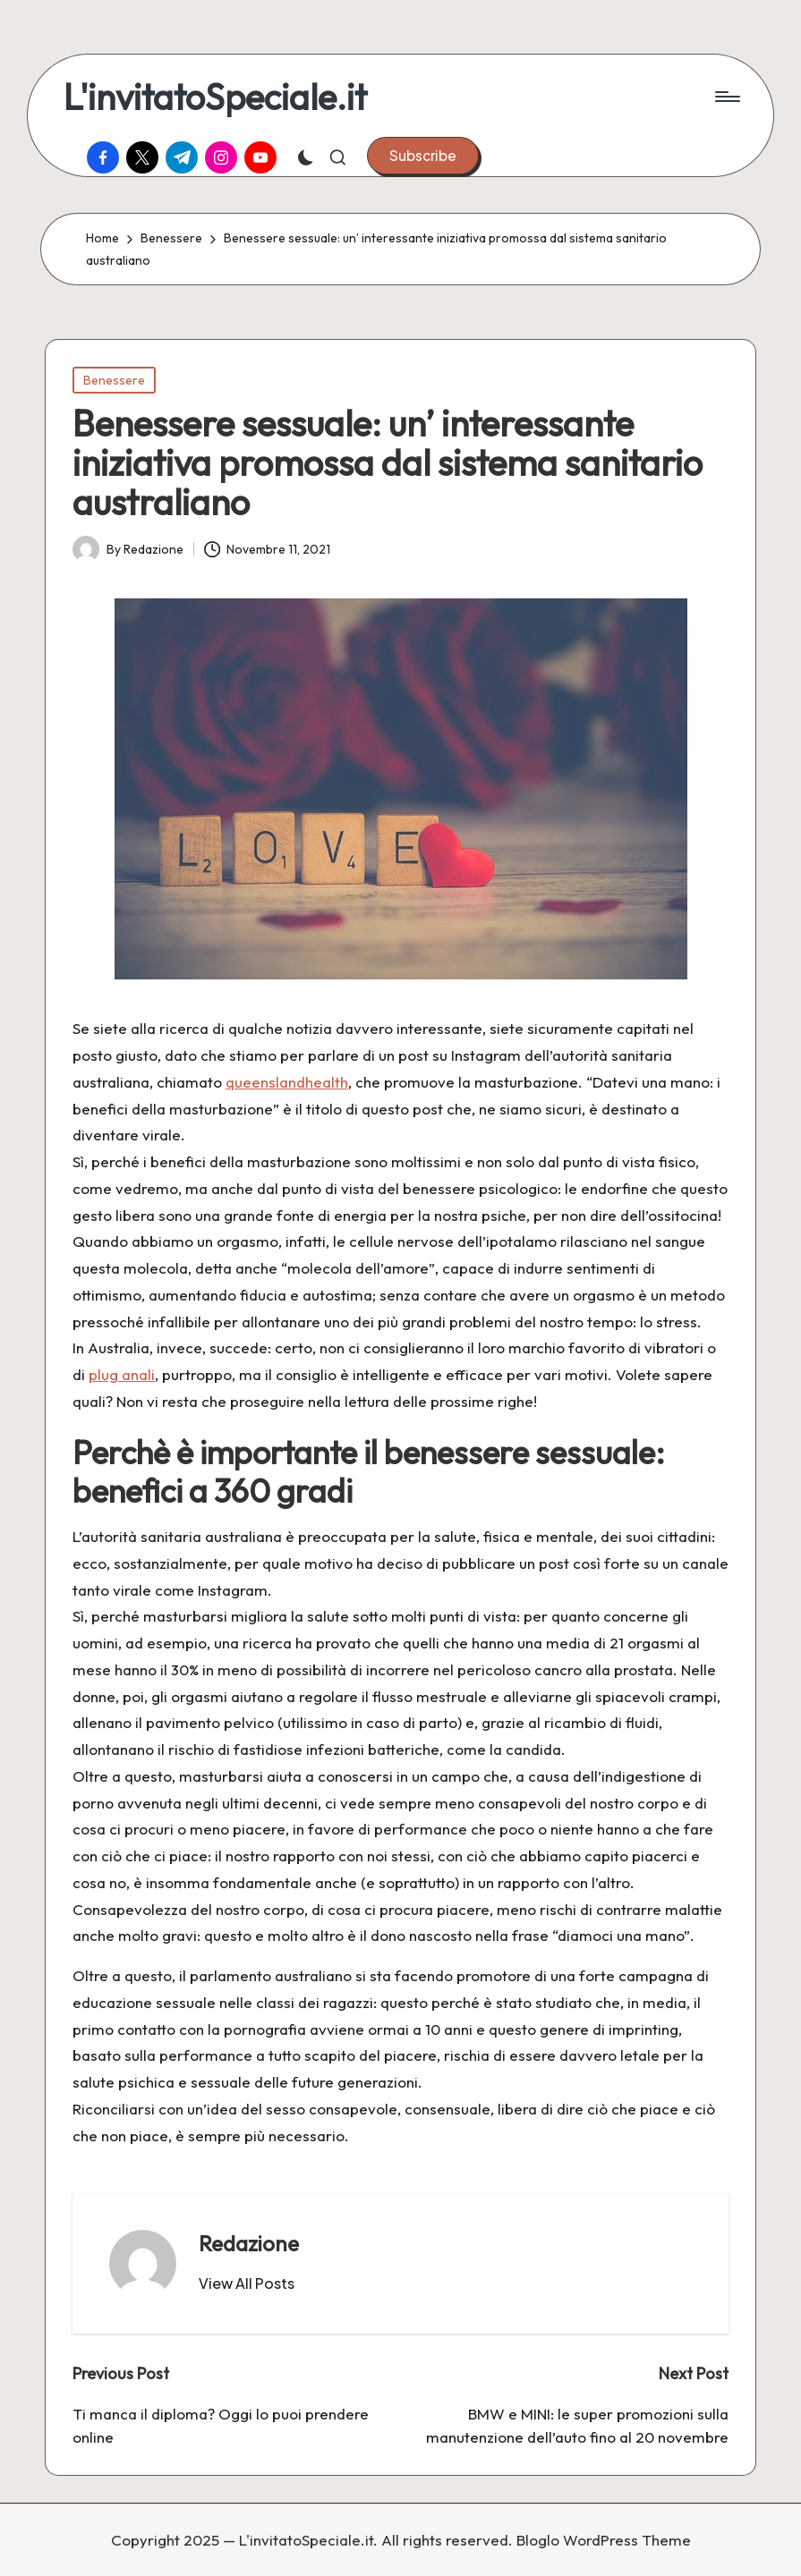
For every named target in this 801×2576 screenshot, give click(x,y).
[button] (423, 155)
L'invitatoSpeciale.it (215, 96)
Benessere (114, 380)
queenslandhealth (287, 1081)
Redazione (249, 2243)
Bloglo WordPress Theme (603, 2539)
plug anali (122, 1374)
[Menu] (726, 96)
